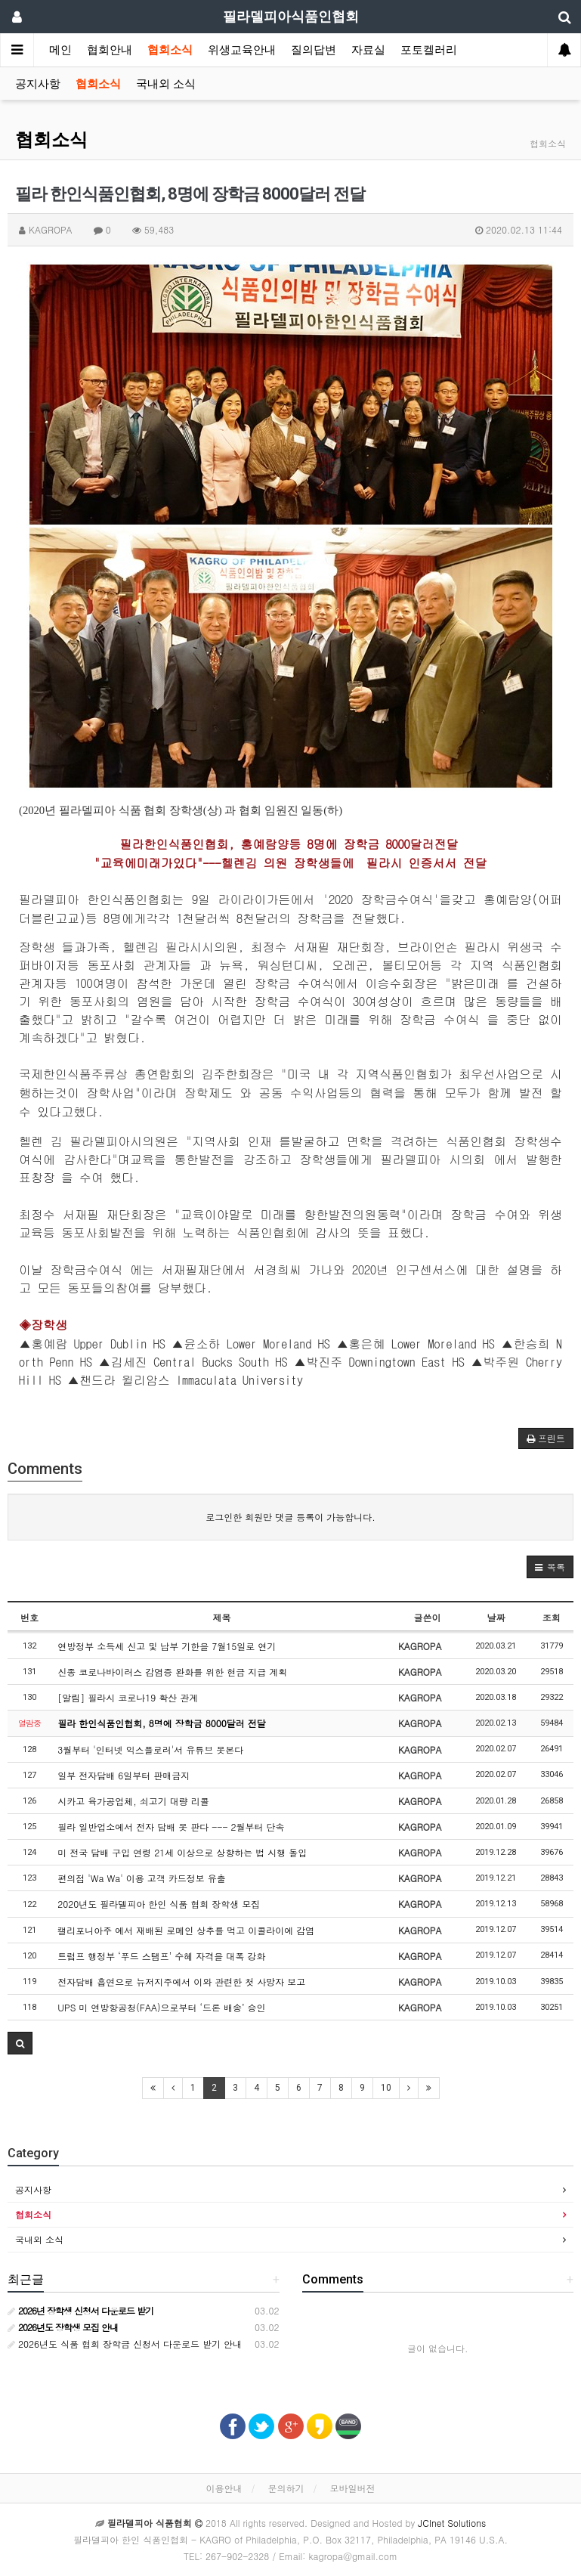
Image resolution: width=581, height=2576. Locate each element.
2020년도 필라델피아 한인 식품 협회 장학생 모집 (158, 1903)
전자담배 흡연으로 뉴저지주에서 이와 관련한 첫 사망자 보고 (181, 1981)
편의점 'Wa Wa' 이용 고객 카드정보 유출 (141, 1878)
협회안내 (109, 50)
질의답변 (313, 50)
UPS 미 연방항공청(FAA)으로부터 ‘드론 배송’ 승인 (161, 2007)
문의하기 (286, 2488)
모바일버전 (352, 2488)
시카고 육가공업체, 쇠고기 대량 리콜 (133, 1800)
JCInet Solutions (452, 2522)
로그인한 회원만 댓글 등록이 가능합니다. (290, 1516)
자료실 (368, 50)
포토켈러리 (428, 50)
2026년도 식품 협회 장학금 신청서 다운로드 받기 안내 (125, 2343)
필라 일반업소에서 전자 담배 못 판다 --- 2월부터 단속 (170, 1826)
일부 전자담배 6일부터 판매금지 (123, 1775)
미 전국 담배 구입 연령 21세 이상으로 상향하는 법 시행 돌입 (182, 1852)
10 (386, 2087)
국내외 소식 (166, 84)
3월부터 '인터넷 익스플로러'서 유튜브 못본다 (150, 1749)
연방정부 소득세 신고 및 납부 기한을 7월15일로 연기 (166, 1645)
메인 (60, 50)
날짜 (496, 1617)
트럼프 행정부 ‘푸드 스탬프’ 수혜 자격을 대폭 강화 (161, 1955)
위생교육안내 (242, 50)
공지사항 (37, 84)
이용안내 (224, 2488)
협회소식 (170, 50)
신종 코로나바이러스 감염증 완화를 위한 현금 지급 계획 (172, 1671)
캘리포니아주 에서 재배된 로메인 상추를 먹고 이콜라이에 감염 (185, 1930)
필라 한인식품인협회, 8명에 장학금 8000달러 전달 (161, 1723)
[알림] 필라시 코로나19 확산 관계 (127, 1697)
